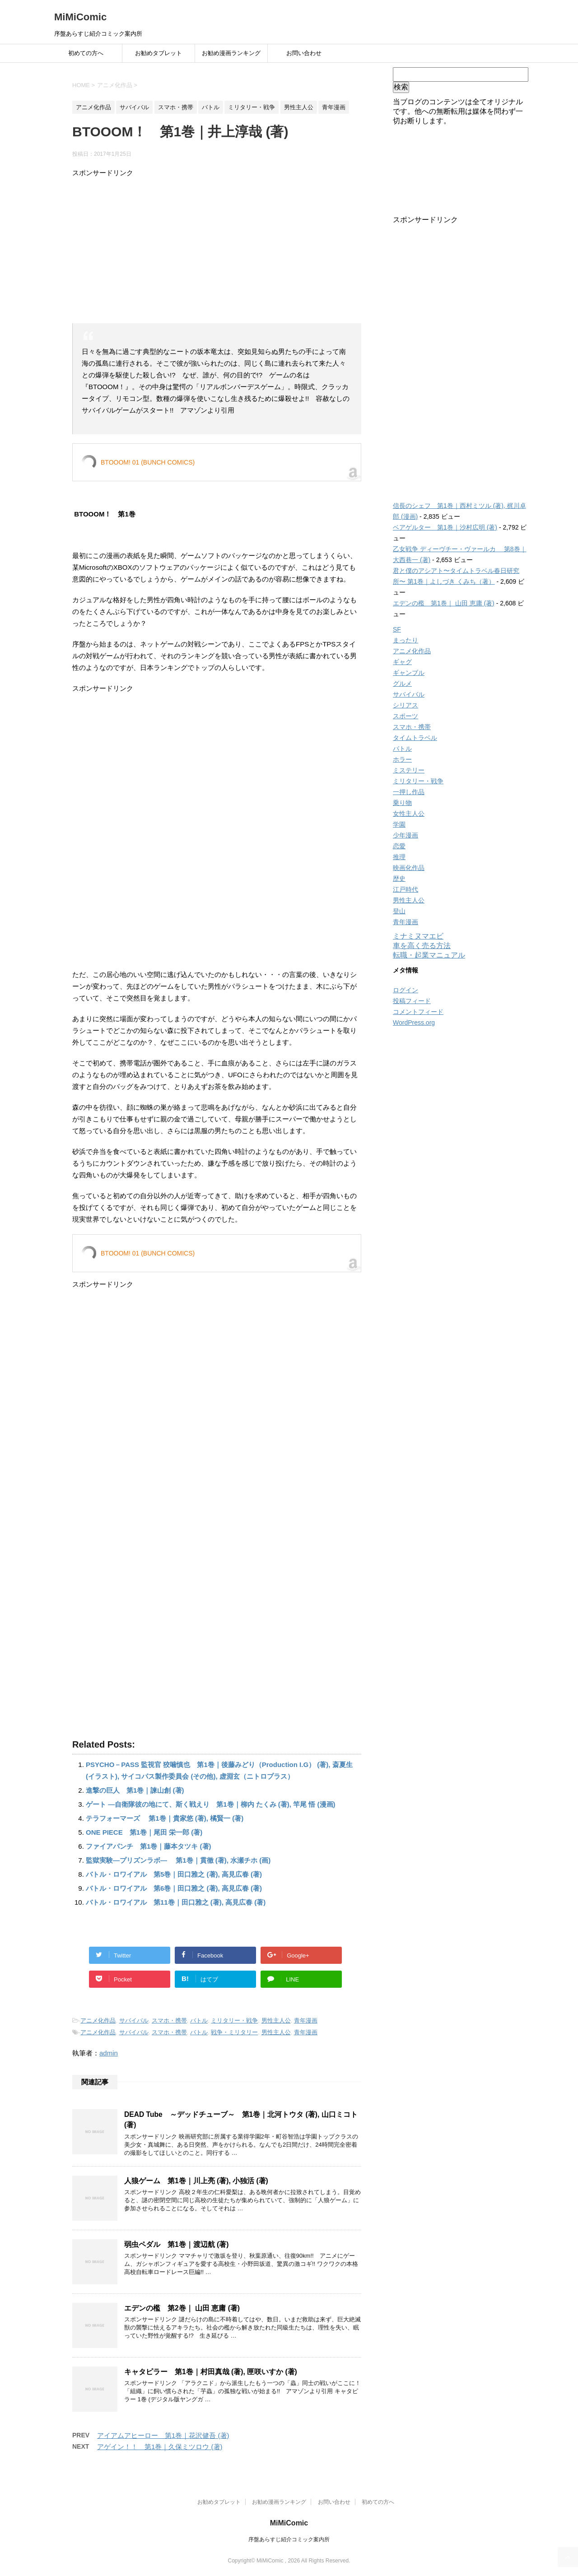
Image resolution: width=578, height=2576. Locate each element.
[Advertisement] (216, 251)
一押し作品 (408, 791)
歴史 (399, 878)
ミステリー (408, 770)
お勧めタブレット (158, 53)
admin (108, 2053)
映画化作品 (408, 867)
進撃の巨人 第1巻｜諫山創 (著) (135, 1790)
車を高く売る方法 (422, 945)
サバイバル (134, 2020)
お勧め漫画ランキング (231, 53)
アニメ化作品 (98, 2020)
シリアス (405, 705)
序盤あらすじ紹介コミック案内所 (289, 2539)
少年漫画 (405, 835)
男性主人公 (276, 2020)
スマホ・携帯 (169, 2020)
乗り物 (402, 802)
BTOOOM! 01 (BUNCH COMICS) (148, 462)
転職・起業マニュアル (429, 955)
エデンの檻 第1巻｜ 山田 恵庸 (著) (443, 603)
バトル (199, 2020)
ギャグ (402, 661)
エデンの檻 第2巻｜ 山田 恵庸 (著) (182, 2308)
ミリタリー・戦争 (234, 2020)
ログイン (405, 990)
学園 (399, 824)
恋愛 (399, 846)
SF (397, 629)
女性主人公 (408, 813)
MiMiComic (80, 17)
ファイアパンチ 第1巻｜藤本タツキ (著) (148, 1846)
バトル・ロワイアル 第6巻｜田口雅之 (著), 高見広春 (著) (174, 1888)
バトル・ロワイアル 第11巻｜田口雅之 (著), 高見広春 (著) (176, 1902)
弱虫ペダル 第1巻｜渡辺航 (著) (176, 2244)
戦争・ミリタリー (234, 2032)
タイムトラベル (415, 737)
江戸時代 (405, 889)
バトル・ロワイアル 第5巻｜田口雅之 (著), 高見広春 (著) (174, 1874)
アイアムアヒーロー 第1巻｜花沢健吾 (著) (163, 2435)
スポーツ (405, 716)
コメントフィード (418, 1011)
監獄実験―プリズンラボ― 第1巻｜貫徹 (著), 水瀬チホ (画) (178, 1860)
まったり (405, 640)
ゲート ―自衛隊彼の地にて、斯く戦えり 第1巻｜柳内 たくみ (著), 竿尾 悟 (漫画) (211, 1804)
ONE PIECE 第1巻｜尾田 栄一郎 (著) (144, 1832)
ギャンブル (408, 672)
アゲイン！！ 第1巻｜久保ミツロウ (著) (160, 2446)
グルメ (402, 683)
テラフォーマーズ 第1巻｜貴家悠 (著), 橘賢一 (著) (164, 1818)
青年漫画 (305, 2020)
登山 (399, 911)
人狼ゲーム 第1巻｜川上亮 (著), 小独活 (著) (196, 2181)
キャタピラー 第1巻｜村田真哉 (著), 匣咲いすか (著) (210, 2372)
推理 (399, 856)
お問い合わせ (304, 53)
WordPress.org (414, 1022)
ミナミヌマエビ (418, 936)
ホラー (402, 759)
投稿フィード (412, 1000)
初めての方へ (85, 53)
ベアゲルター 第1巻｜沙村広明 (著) (445, 527)
